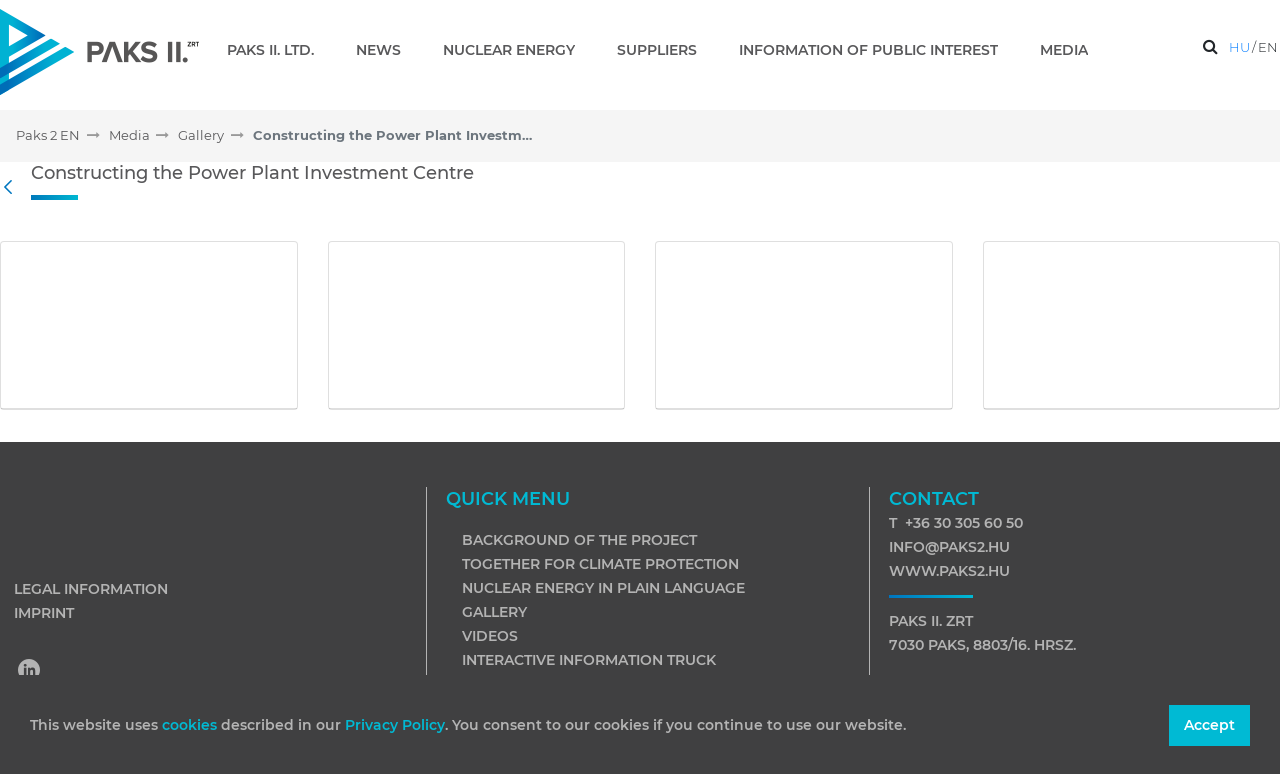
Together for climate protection (600, 564)
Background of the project (579, 540)
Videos (490, 636)
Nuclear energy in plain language (603, 588)
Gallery (494, 612)
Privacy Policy (395, 725)
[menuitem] (278, 50)
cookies (191, 725)
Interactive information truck (589, 660)
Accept (1209, 725)
